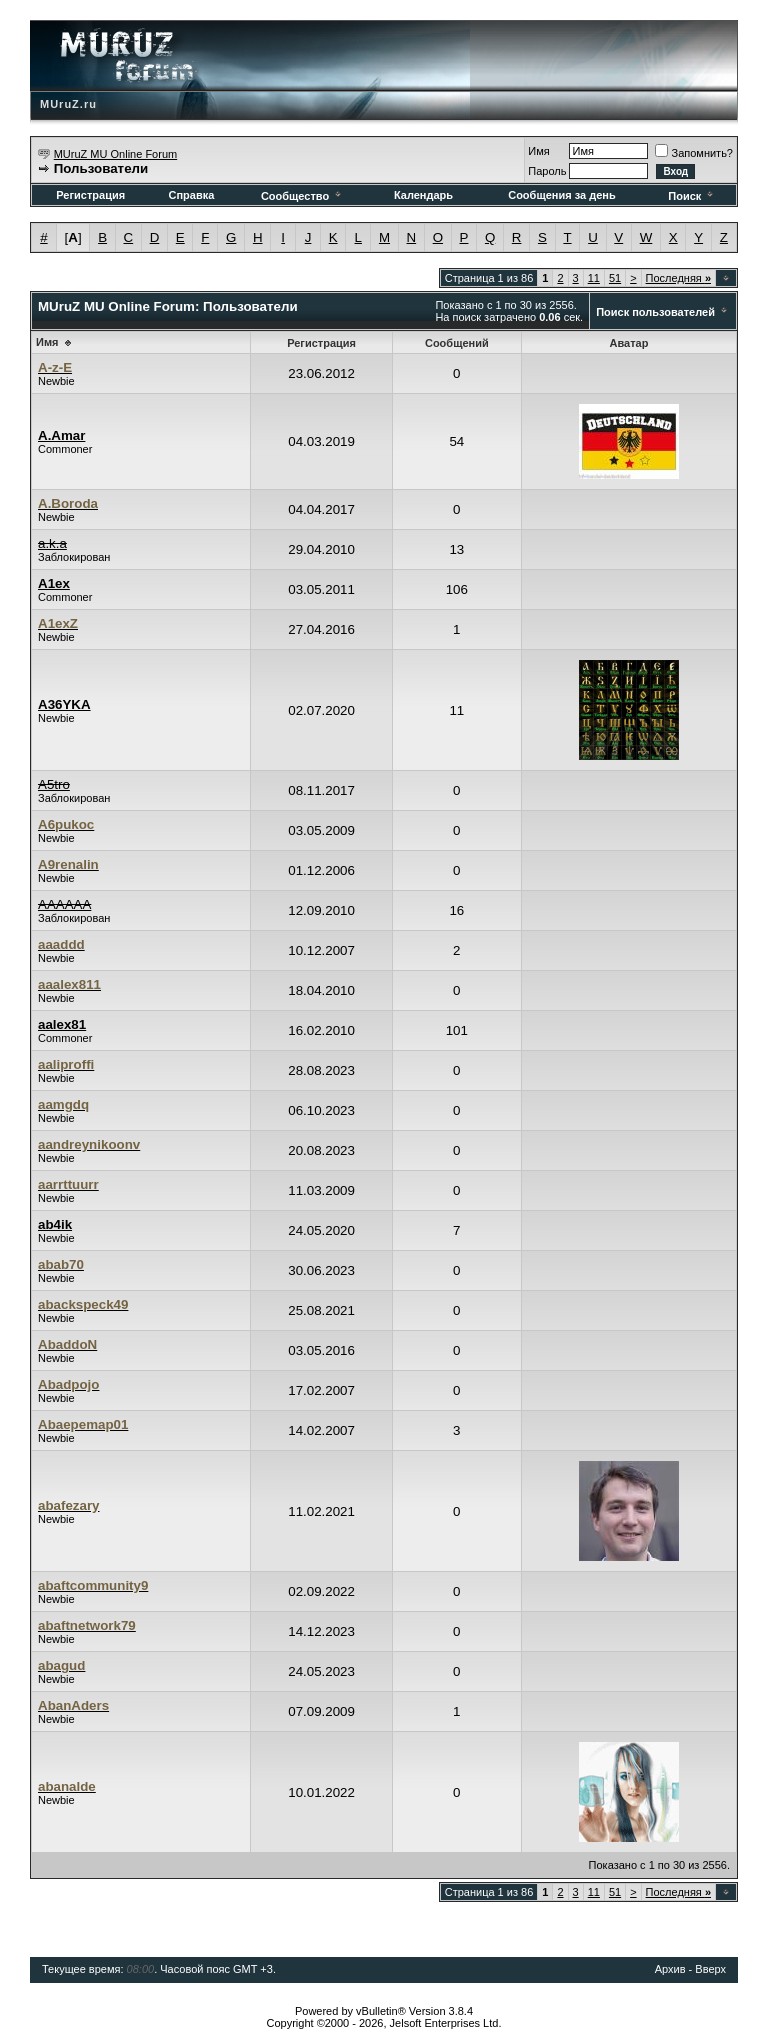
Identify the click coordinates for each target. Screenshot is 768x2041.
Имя (538, 151)
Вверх (710, 1969)
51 (615, 278)
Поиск (692, 196)
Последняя (678, 278)
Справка (191, 195)
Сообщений (457, 343)
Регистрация (90, 195)
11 (594, 278)
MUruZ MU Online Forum (115, 154)
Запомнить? (694, 153)
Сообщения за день (561, 195)
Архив (670, 1969)
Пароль (547, 171)
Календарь (423, 195)
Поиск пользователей (655, 312)
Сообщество (302, 196)
